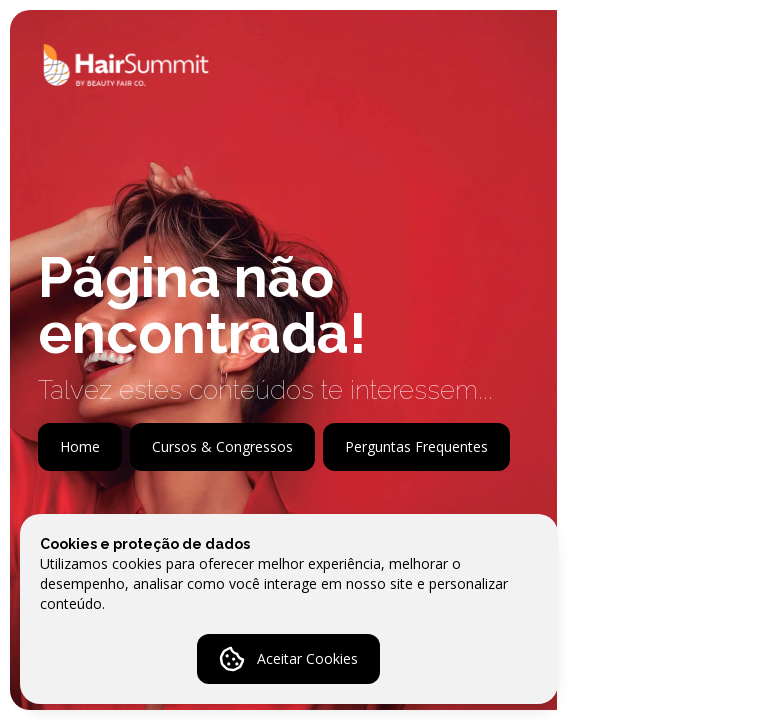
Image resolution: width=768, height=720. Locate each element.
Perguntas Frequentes (416, 446)
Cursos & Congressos (222, 446)
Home (80, 446)
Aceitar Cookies (288, 659)
